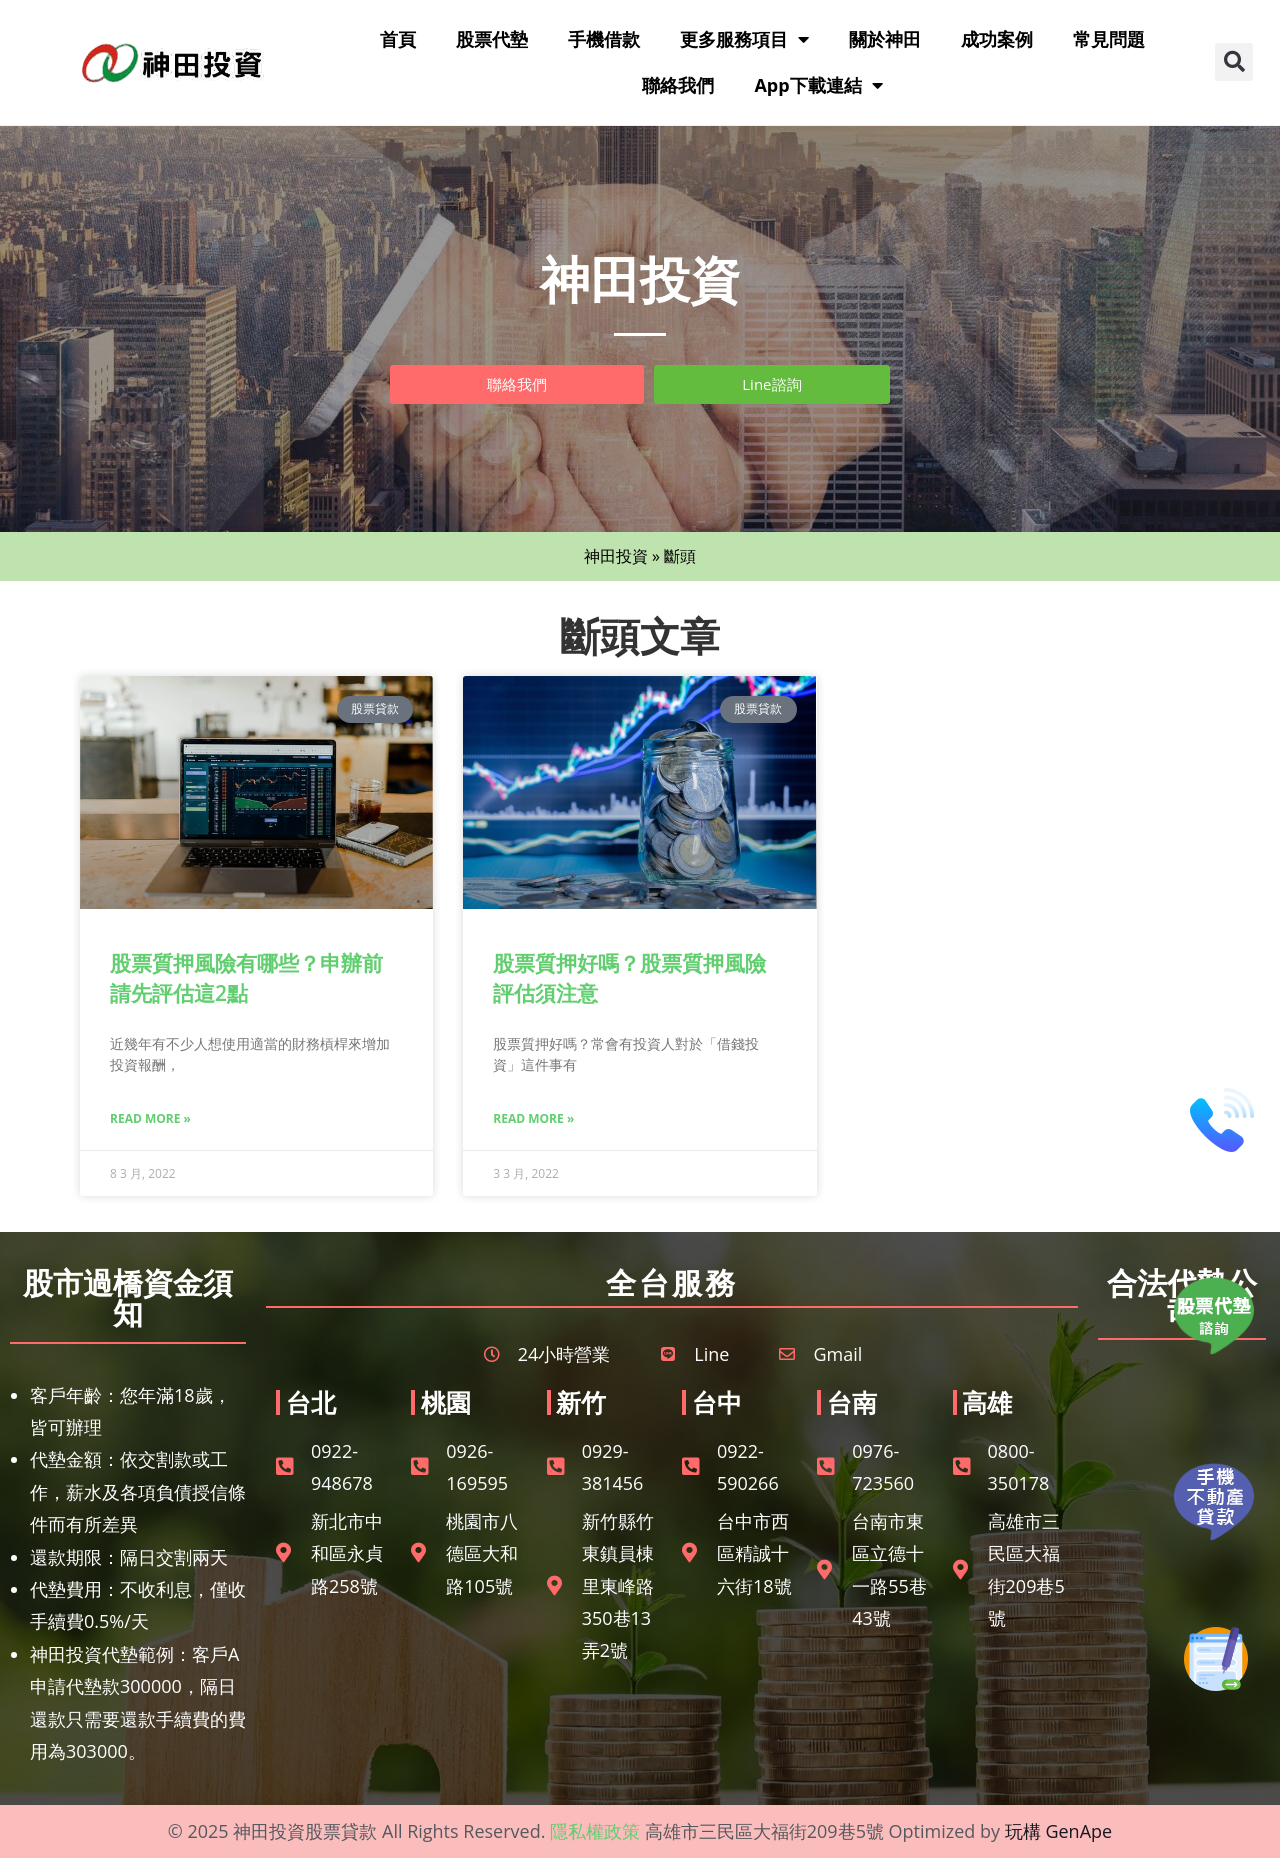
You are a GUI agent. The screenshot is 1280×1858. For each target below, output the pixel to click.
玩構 (1023, 1831)
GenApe (1078, 1831)
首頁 (398, 39)
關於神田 (885, 39)
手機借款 (604, 39)
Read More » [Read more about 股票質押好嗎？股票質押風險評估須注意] (533, 1118)
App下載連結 (818, 85)
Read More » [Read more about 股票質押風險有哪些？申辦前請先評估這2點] (150, 1118)
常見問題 (1109, 39)
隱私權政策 (595, 1831)
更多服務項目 (744, 39)
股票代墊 (492, 39)
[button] (1234, 62)
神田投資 (616, 556)
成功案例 (997, 39)
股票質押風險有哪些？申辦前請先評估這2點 (246, 977)
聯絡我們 (678, 85)
